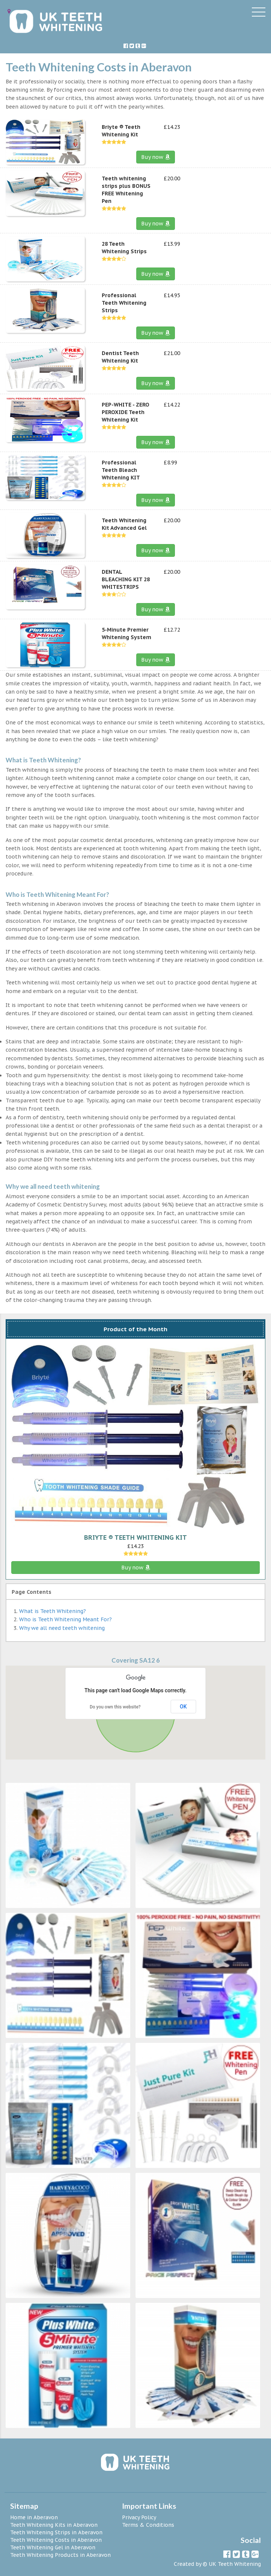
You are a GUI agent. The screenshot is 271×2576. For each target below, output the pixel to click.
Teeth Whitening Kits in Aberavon (54, 2525)
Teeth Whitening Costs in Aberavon (56, 2540)
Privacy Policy (139, 2517)
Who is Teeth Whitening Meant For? (65, 1619)
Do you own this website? (115, 1707)
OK (183, 1707)
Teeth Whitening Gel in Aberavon (52, 2547)
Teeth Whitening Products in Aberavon (60, 2555)
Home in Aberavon (34, 2517)
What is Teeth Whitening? (52, 1611)
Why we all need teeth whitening (62, 1628)
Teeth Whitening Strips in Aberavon (56, 2532)
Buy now (155, 157)
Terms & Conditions (148, 2525)
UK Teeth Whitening (235, 2564)
